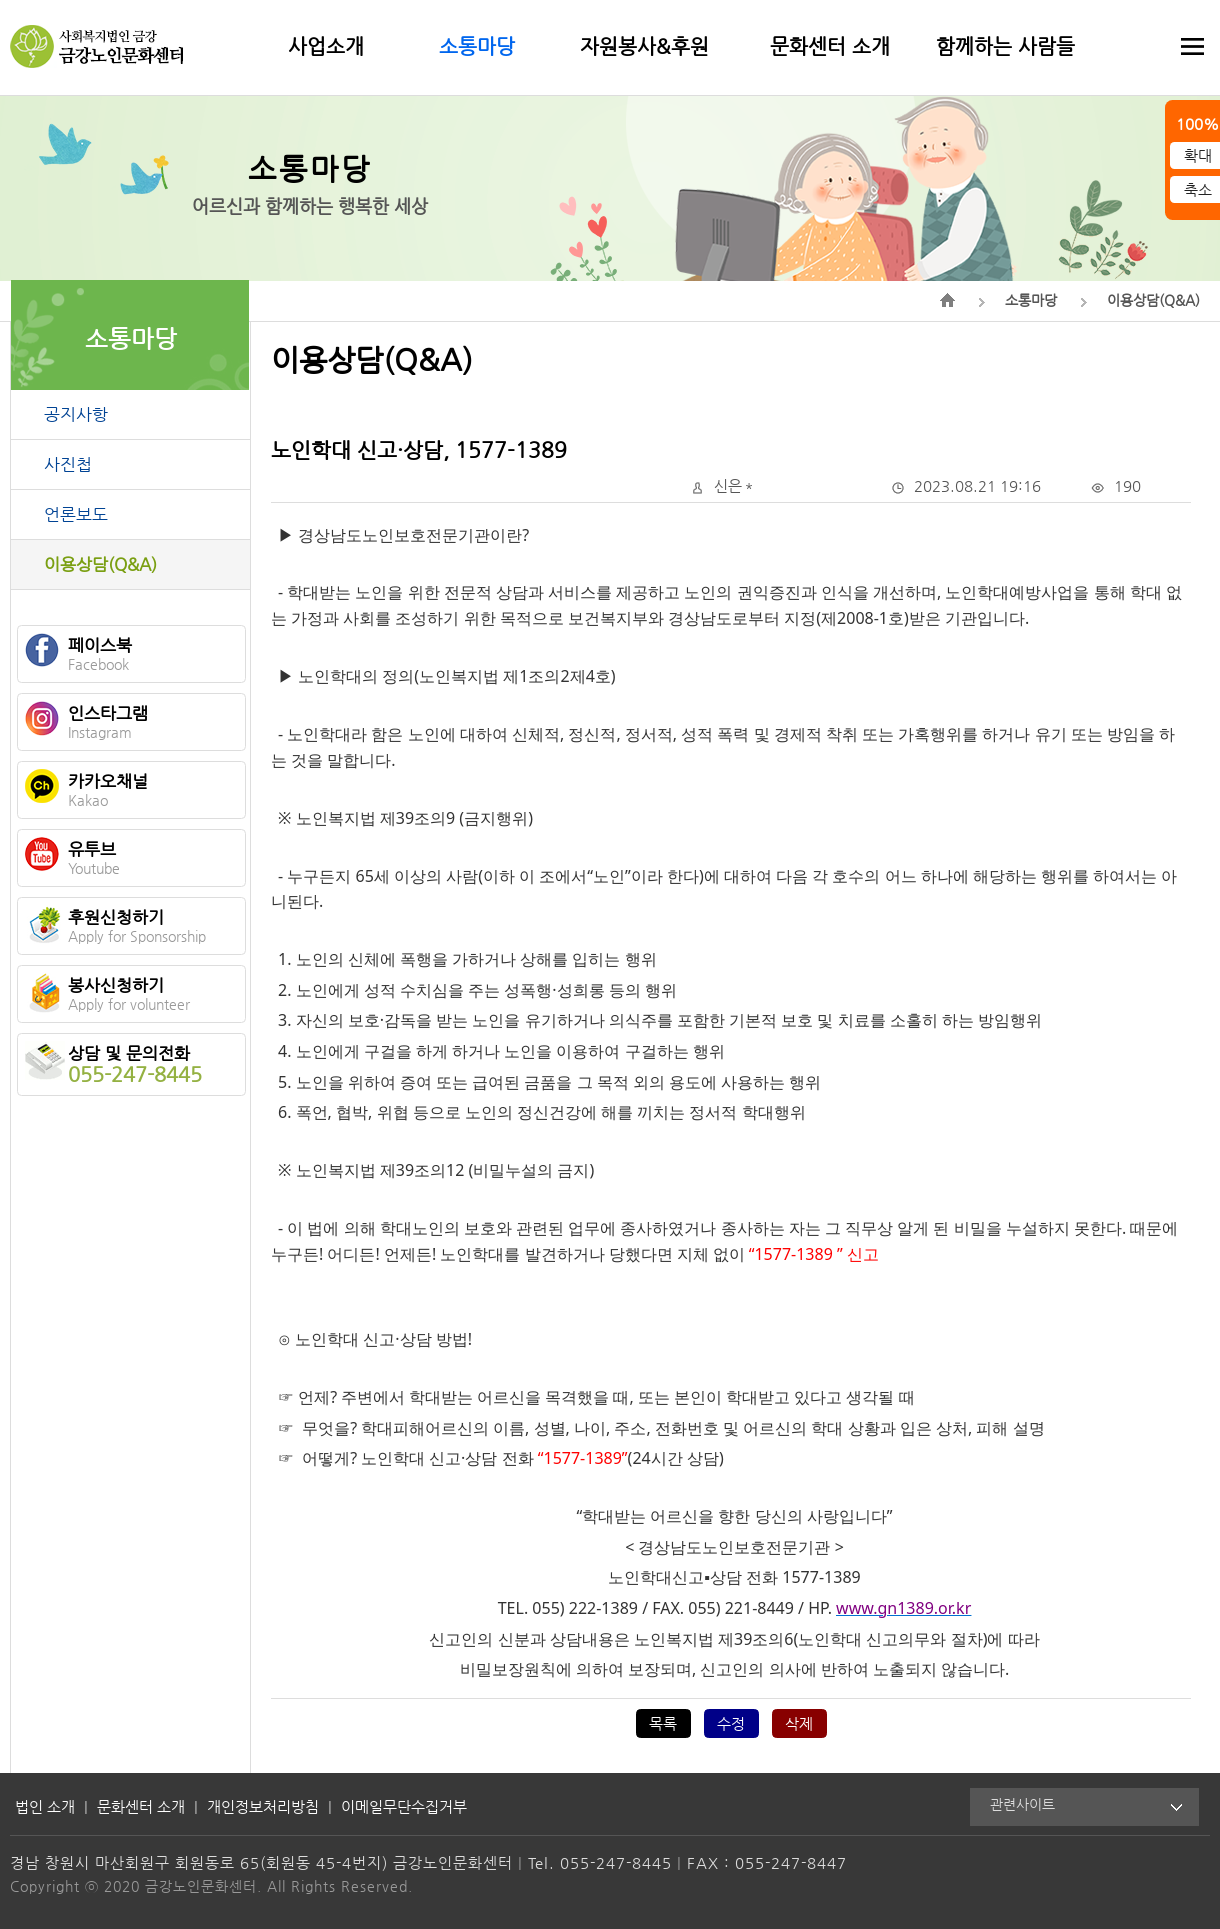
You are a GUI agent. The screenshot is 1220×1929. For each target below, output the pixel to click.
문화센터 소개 (830, 46)
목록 (663, 1723)
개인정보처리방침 (263, 1806)
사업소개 (326, 46)
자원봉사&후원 (644, 46)
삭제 (799, 1723)
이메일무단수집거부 (404, 1806)
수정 (731, 1723)
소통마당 (477, 46)
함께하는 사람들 (1005, 46)
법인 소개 (45, 1806)
